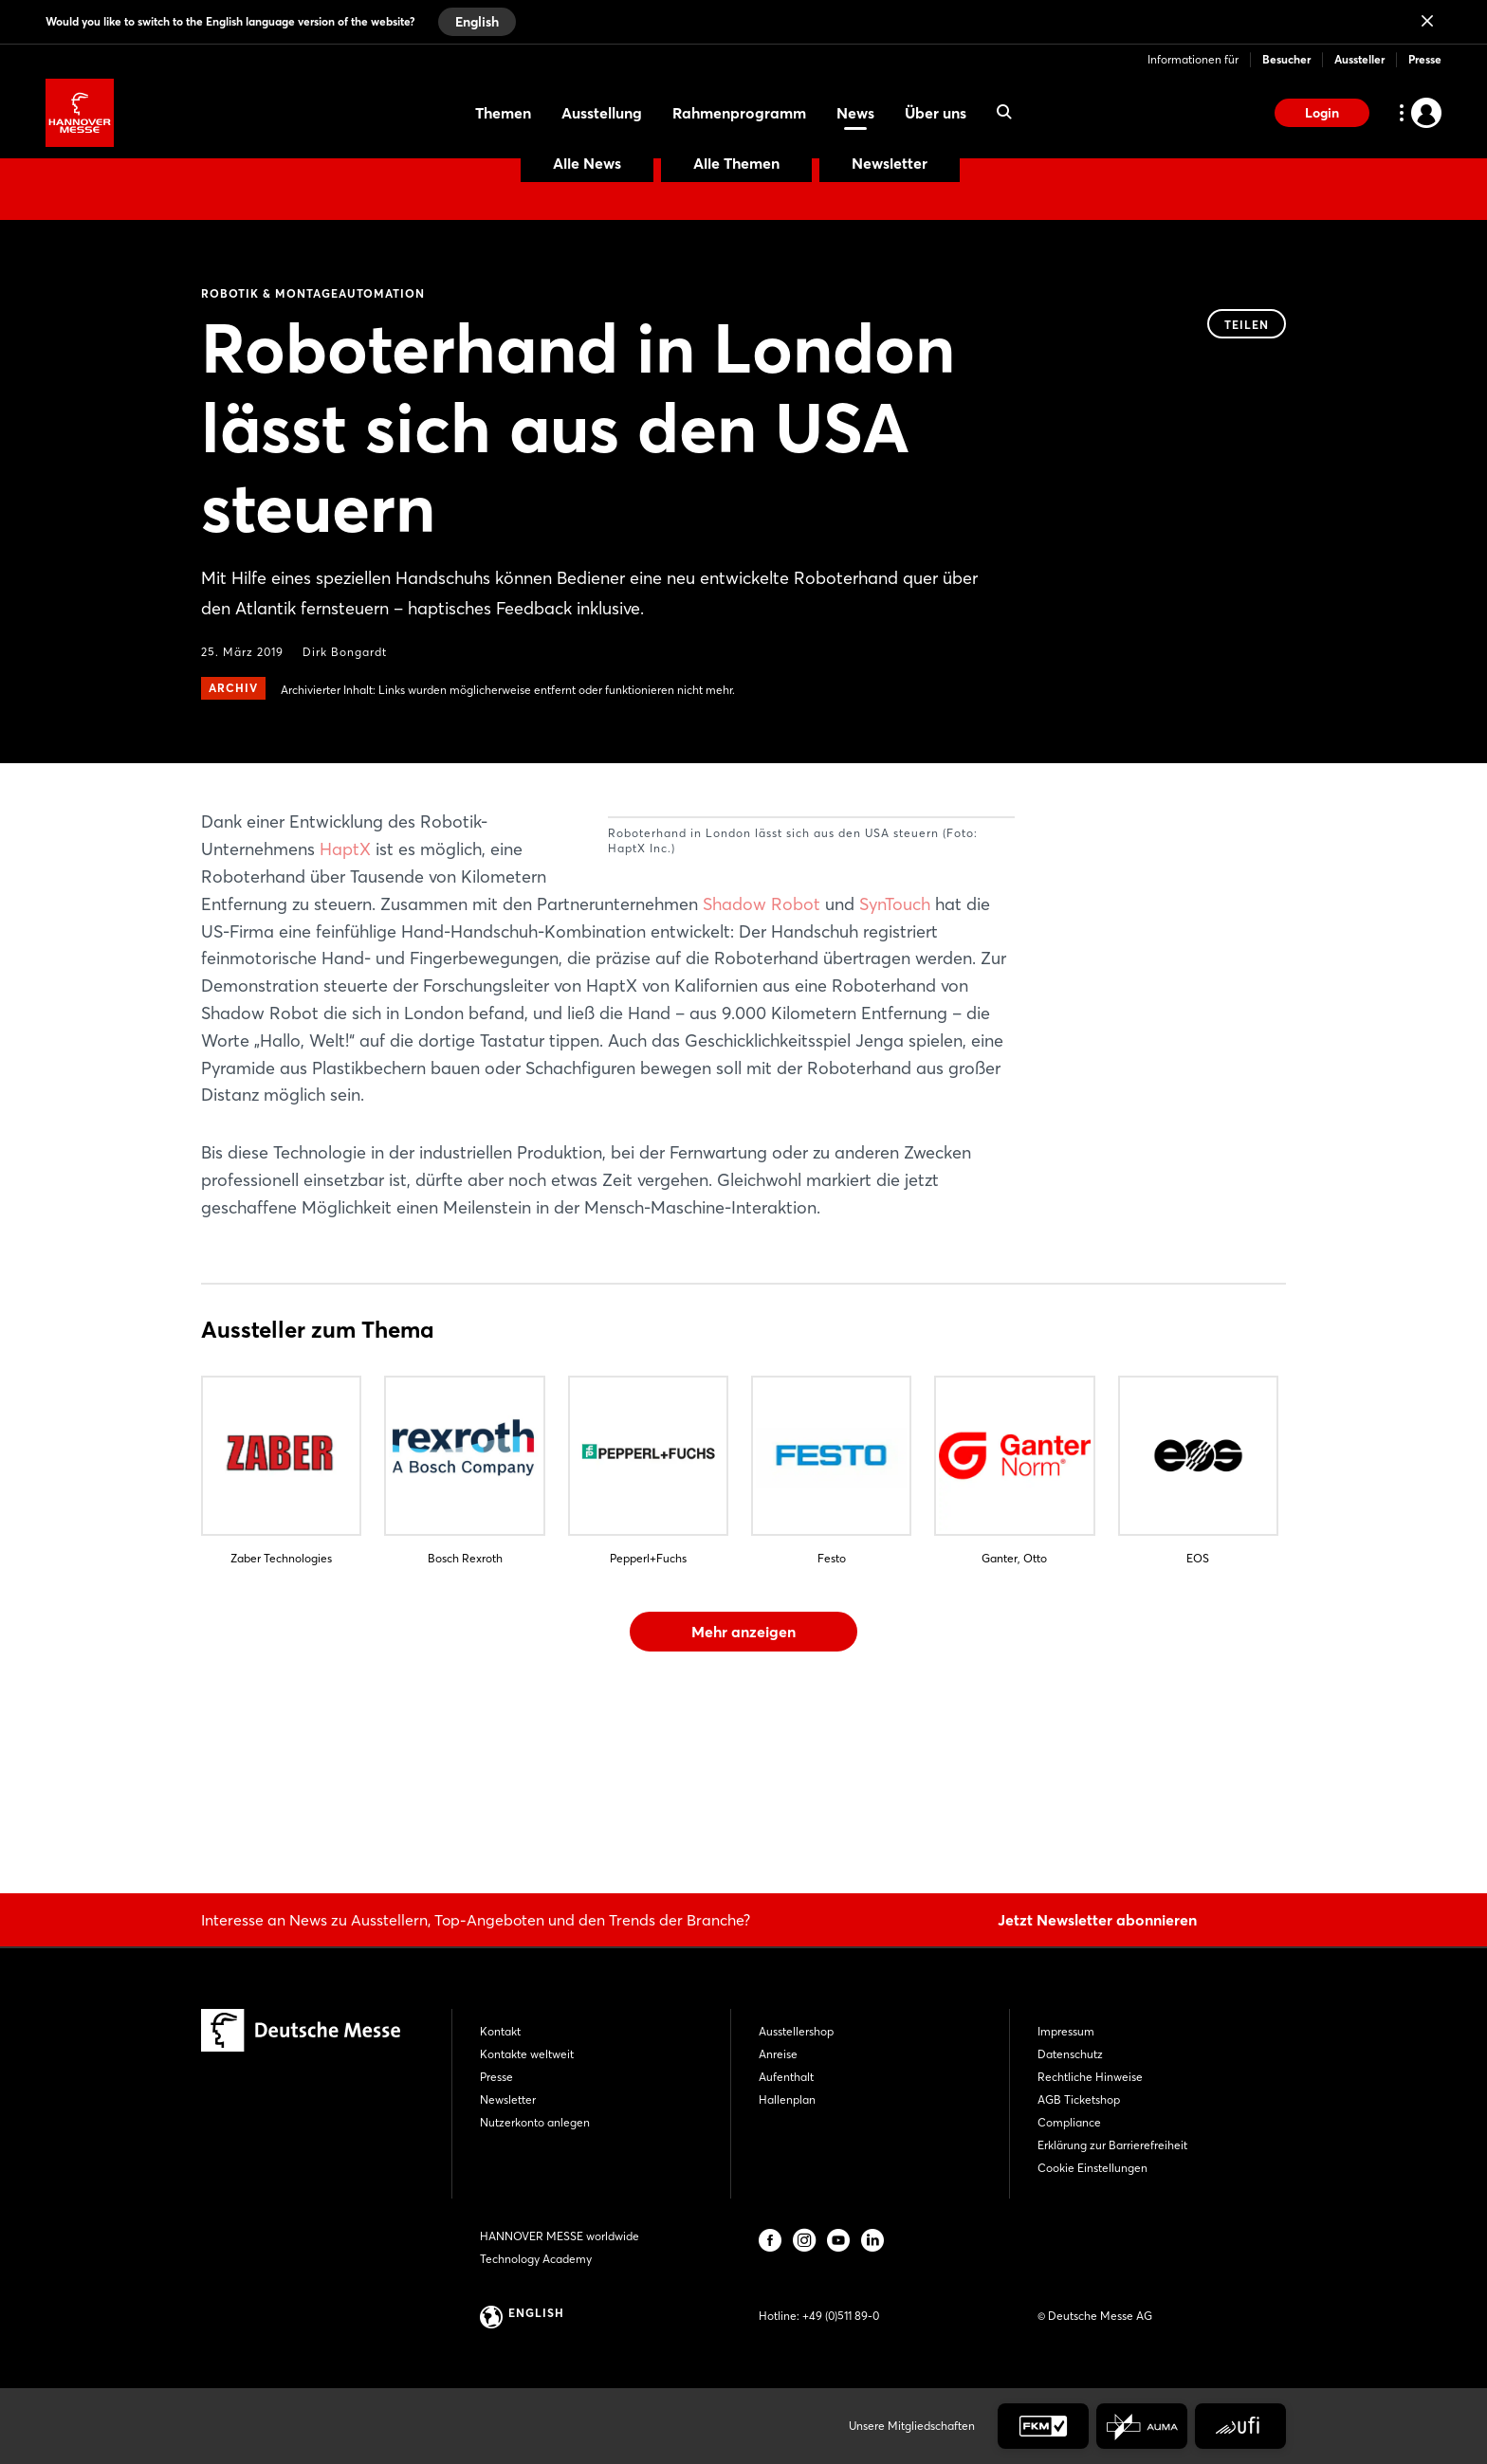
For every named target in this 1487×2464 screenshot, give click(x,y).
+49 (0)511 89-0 (840, 2316)
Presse (1424, 59)
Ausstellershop (796, 2031)
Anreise (778, 2054)
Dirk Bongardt (345, 652)
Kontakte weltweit (527, 2054)
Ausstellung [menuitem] (601, 112)
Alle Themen (736, 163)
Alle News (587, 163)
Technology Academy (536, 2259)
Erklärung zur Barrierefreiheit (1112, 2145)
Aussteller (1359, 59)
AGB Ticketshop (1078, 2099)
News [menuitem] (855, 112)
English (477, 21)
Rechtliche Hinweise (1090, 2077)
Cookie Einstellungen (1092, 2168)
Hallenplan (787, 2099)
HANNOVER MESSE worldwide (559, 2236)
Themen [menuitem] (503, 112)
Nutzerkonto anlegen (535, 2122)
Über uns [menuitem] (935, 112)
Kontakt (500, 2031)
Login (1322, 112)
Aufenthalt (786, 2077)
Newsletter (889, 163)
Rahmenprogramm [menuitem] (739, 112)
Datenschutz (1070, 2054)
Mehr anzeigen (743, 1768)
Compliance (1069, 2122)
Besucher (1286, 59)
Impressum (1065, 2031)
